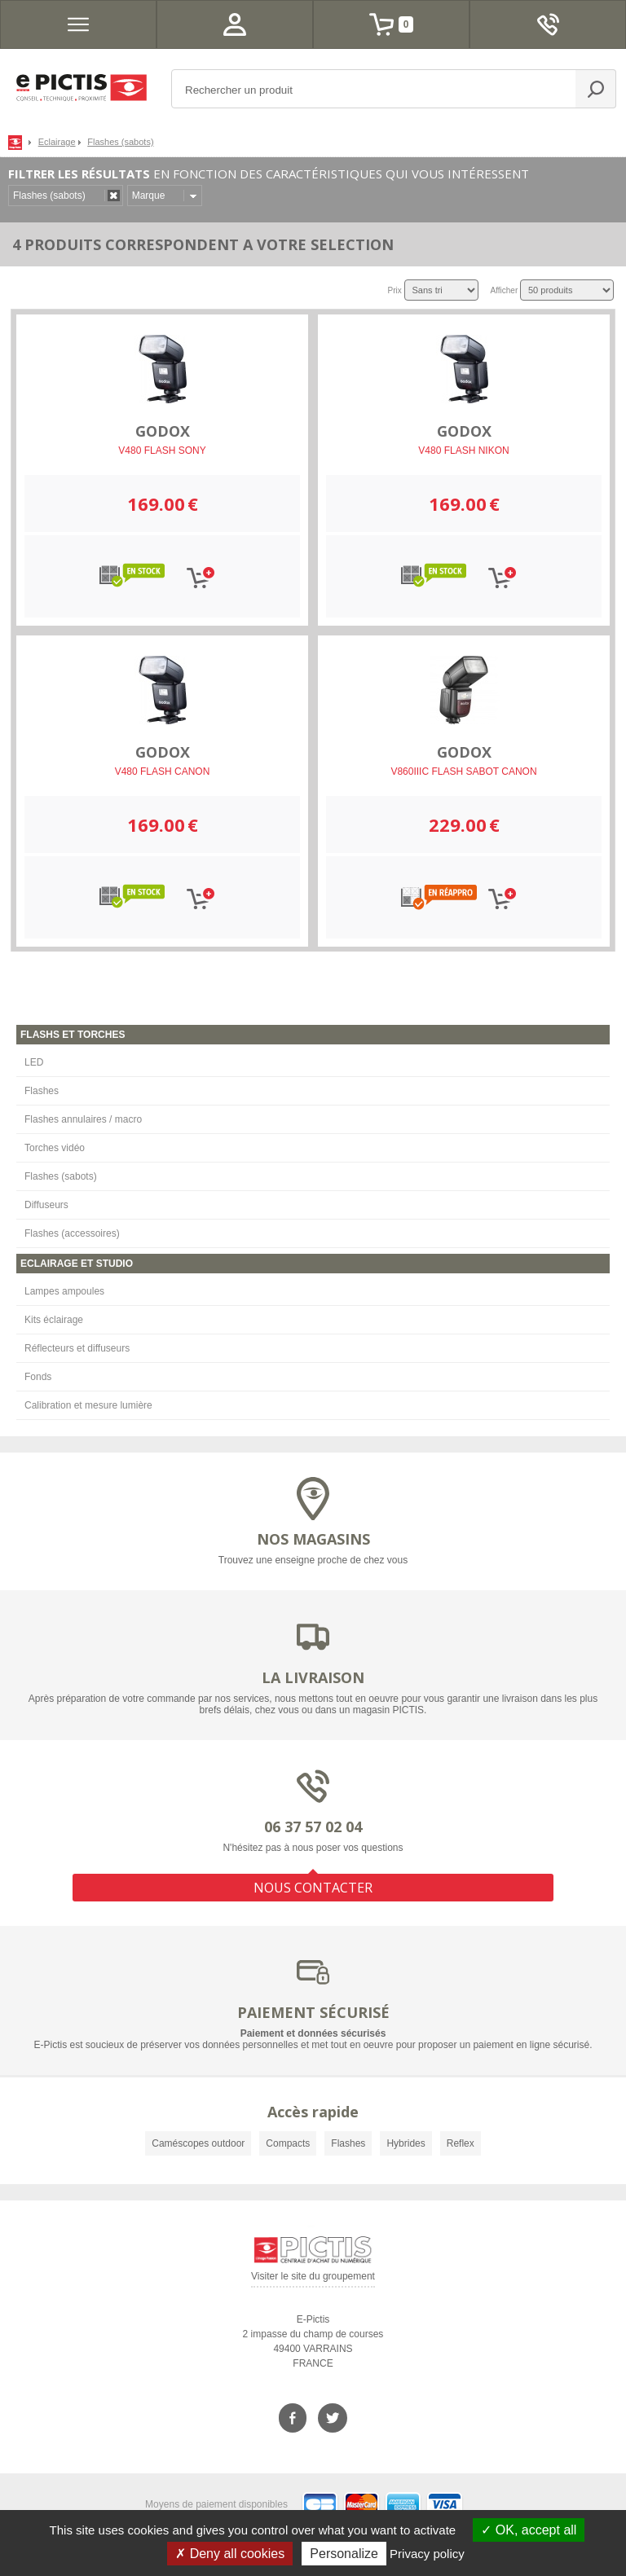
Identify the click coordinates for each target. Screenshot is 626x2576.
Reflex (460, 2143)
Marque (148, 195)
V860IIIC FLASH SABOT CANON (463, 771)
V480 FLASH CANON (162, 771)
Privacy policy (427, 2554)
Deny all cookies (229, 2554)
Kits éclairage (53, 1319)
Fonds (37, 1377)
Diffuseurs (46, 1205)
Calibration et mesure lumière (88, 1405)
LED (33, 1062)
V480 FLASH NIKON (463, 450)
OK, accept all (528, 2530)
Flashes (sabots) (60, 1176)
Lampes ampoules (64, 1291)
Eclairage (57, 142)
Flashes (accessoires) (72, 1233)
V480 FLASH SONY (161, 450)
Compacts (288, 2143)
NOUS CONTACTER (313, 1888)
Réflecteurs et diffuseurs (77, 1348)
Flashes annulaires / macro (83, 1119)
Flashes (41, 1091)
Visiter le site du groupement (313, 2279)
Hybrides (405, 2143)
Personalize (344, 2554)
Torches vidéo (54, 1148)
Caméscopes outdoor (198, 2143)
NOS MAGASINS (313, 1539)
